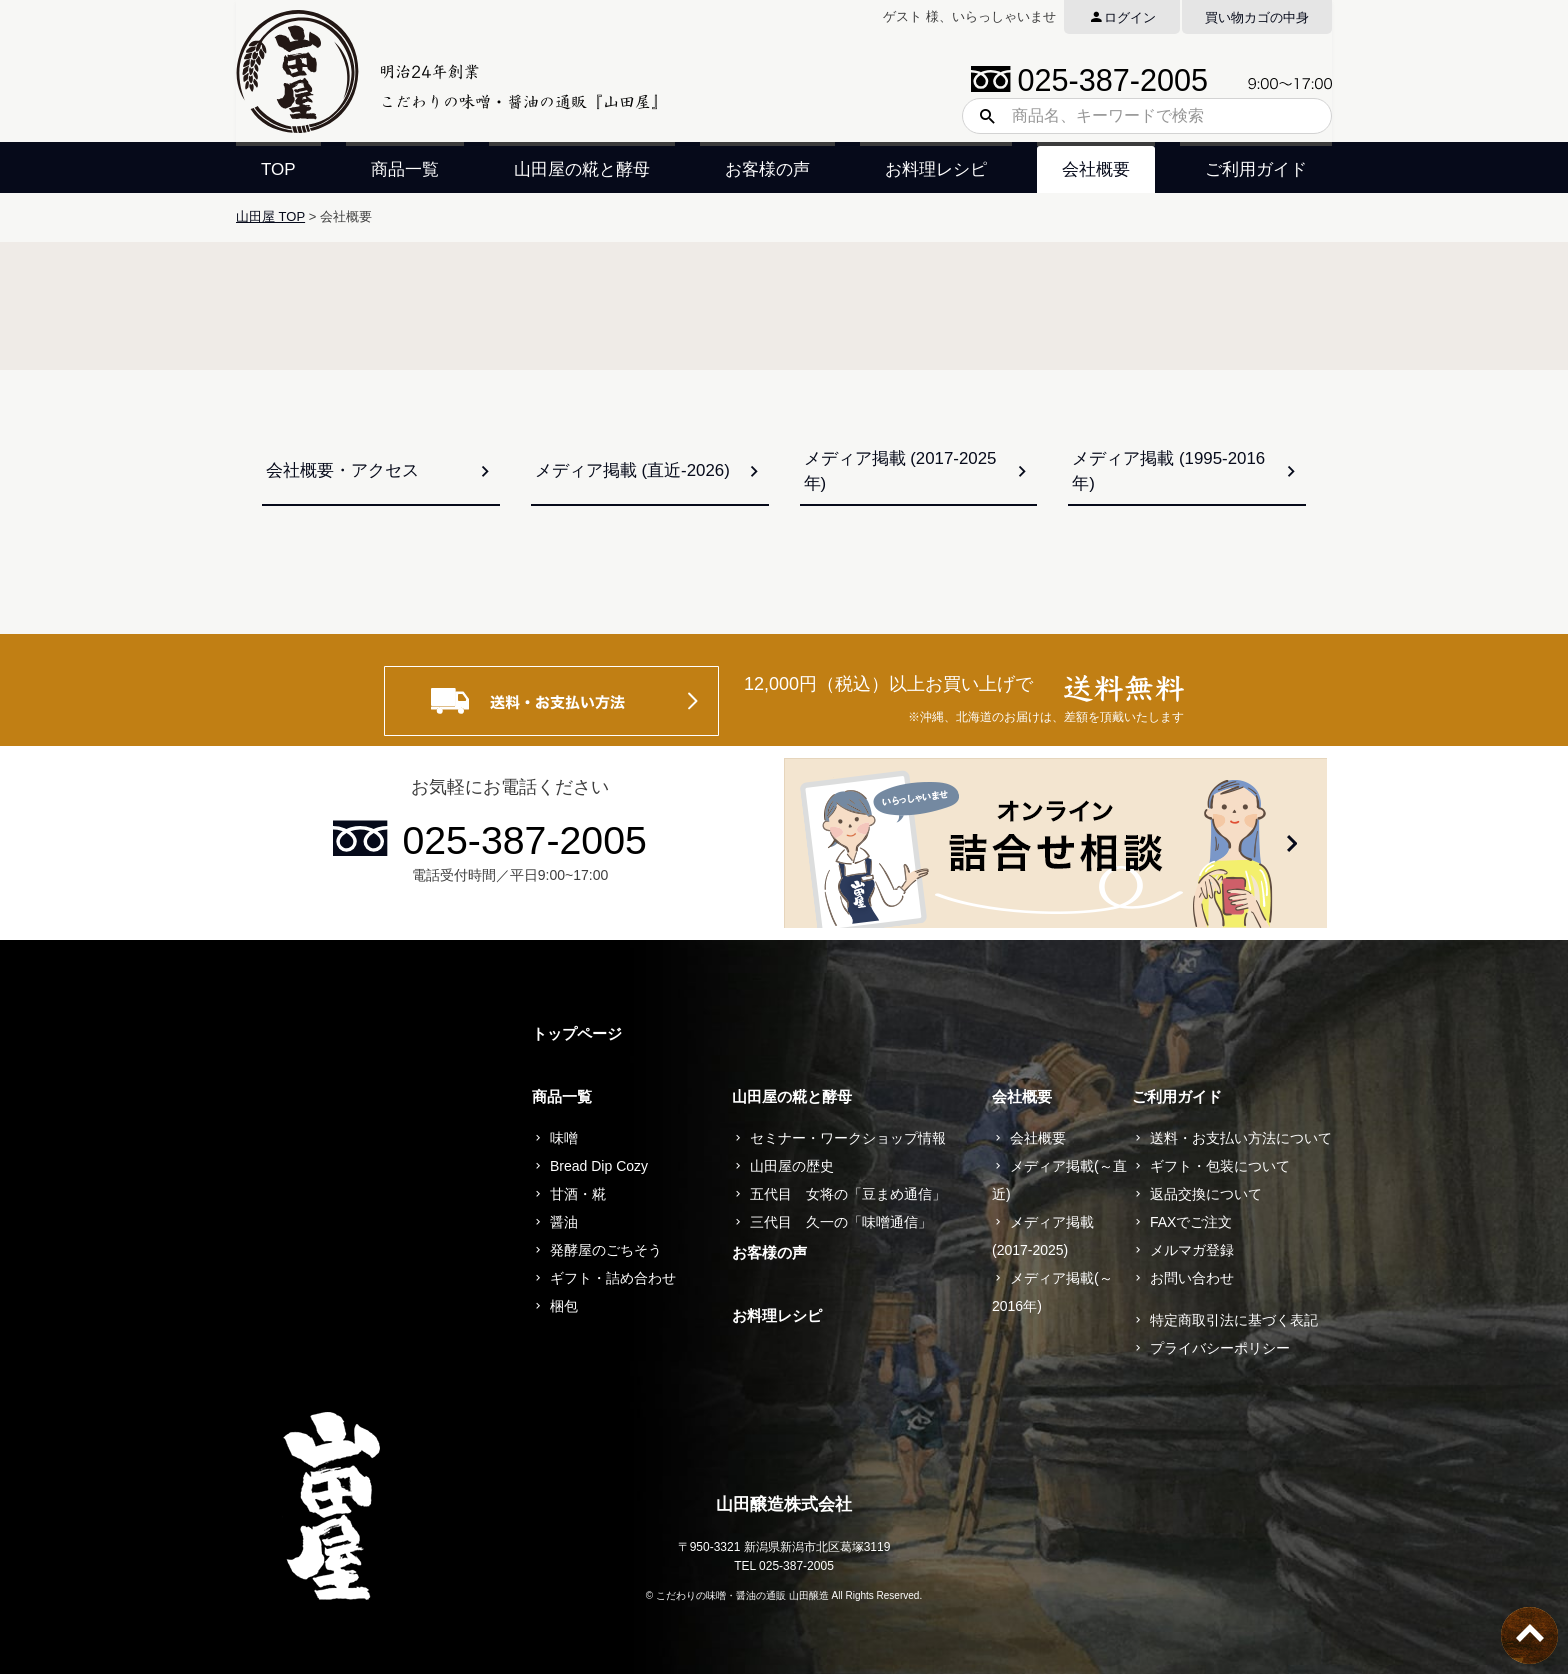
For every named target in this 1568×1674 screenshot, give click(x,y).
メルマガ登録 (1192, 1250)
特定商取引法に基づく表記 (1234, 1320)
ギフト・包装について (1220, 1166)
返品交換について (1206, 1194)
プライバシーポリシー (1220, 1348)
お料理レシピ (936, 169)
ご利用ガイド (1256, 169)
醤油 (564, 1222)
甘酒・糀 (578, 1194)
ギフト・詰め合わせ (613, 1278)
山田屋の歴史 (792, 1166)
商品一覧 (405, 169)
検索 (980, 116)
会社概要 (1096, 169)
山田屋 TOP (270, 216)
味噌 (564, 1138)
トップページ (577, 1034)
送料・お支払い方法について (1241, 1138)
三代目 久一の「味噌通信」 (841, 1222)
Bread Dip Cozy (599, 1166)
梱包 (564, 1306)
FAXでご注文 (1191, 1222)
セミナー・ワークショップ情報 (848, 1138)
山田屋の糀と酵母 (582, 169)
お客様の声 (767, 169)
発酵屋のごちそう (606, 1250)
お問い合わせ (1192, 1278)
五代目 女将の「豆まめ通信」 (848, 1194)
